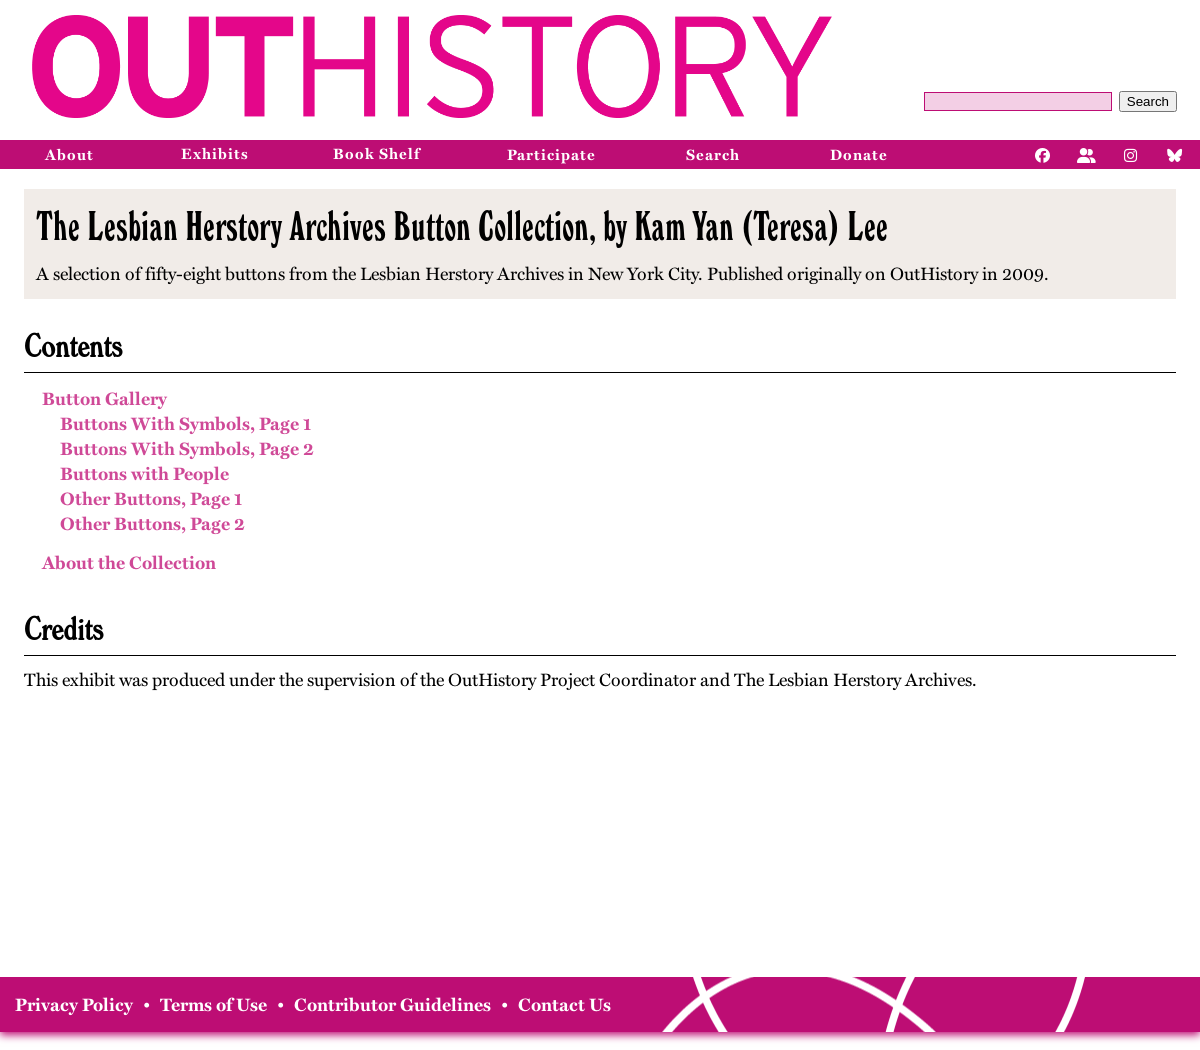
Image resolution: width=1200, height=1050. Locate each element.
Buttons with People (144, 474)
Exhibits (215, 154)
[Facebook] (1043, 154)
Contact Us (564, 1005)
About (69, 155)
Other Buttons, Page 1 (151, 499)
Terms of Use (213, 1005)
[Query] (1018, 101)
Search (1148, 101)
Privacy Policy (74, 1005)
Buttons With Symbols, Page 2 (187, 449)
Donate (859, 155)
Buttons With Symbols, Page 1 (185, 424)
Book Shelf (376, 154)
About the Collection (129, 563)
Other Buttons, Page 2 (152, 524)
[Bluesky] (1175, 154)
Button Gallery (104, 399)
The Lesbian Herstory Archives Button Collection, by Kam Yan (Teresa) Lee (462, 226)
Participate (551, 155)
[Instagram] (1131, 154)
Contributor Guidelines (392, 1005)
